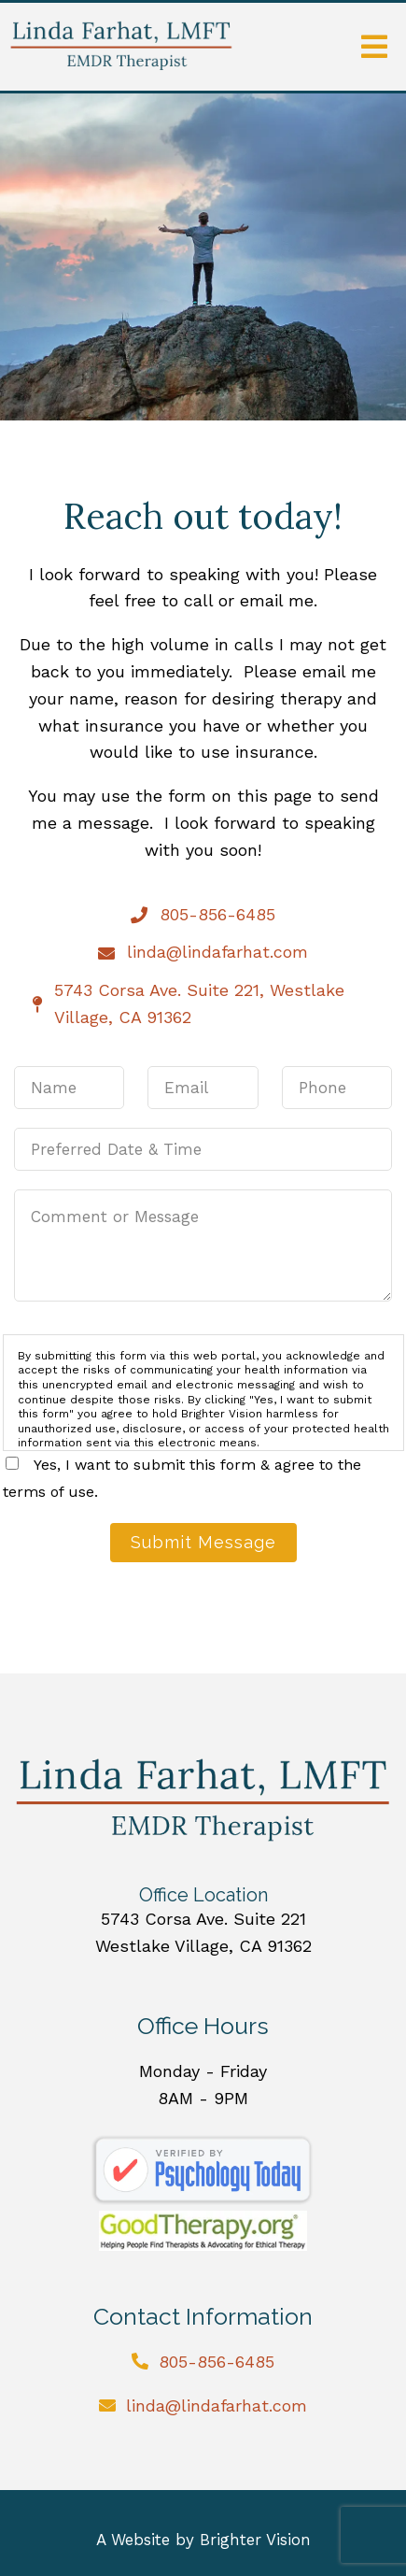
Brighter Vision (255, 2539)
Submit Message (203, 1542)
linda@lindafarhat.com (216, 2405)
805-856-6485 (216, 2361)
